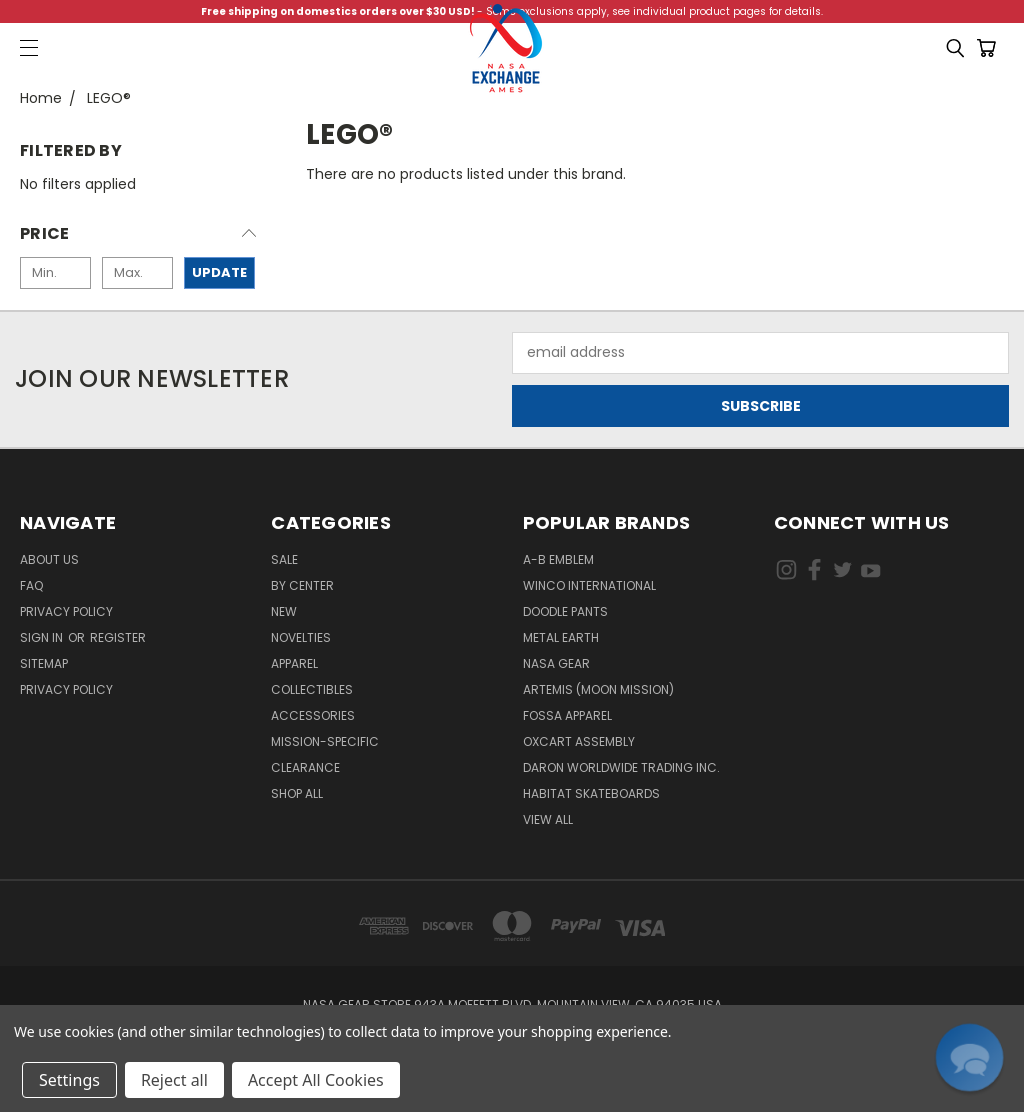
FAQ (31, 585)
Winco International (589, 585)
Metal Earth (561, 637)
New (284, 611)
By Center (302, 585)
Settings (69, 1080)
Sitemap (44, 663)
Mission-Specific (325, 741)
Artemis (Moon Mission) (598, 689)
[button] (138, 239)
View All (548, 819)
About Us (49, 559)
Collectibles (312, 689)
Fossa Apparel (567, 715)
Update (219, 272)
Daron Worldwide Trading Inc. (621, 767)
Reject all (174, 1080)
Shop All (297, 793)
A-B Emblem (558, 559)
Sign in (43, 637)
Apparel (294, 663)
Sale (284, 559)
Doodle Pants (565, 611)
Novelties (301, 637)
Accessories (313, 715)
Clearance (305, 767)
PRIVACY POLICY (66, 689)
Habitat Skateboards (591, 793)
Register (118, 637)
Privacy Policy (66, 611)
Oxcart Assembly (579, 741)
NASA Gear (556, 663)
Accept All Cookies (316, 1080)
